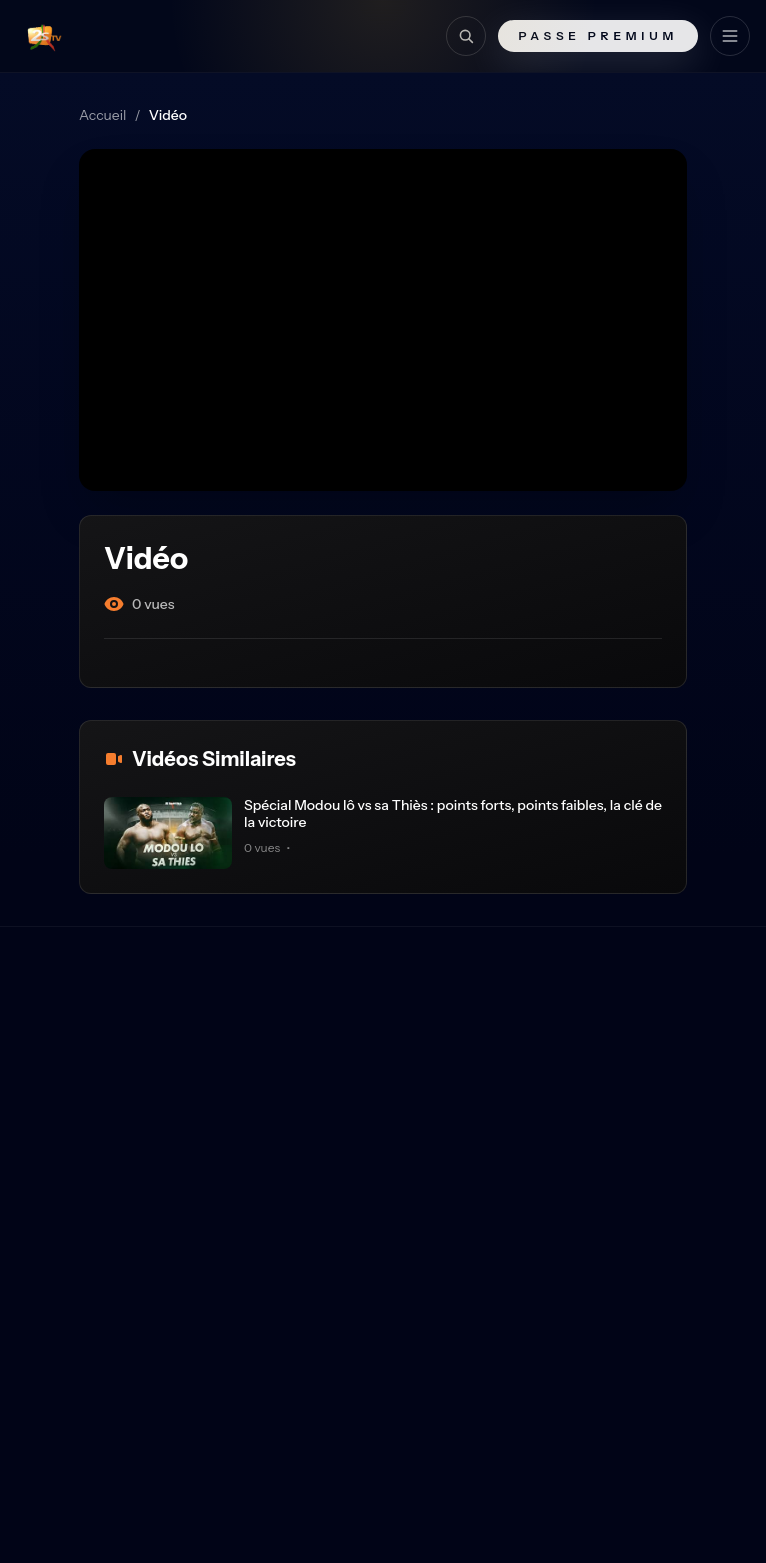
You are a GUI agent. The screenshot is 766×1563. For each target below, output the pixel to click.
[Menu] (730, 36)
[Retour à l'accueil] (41, 36)
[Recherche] (466, 36)
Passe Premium (598, 35)
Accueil (102, 115)
